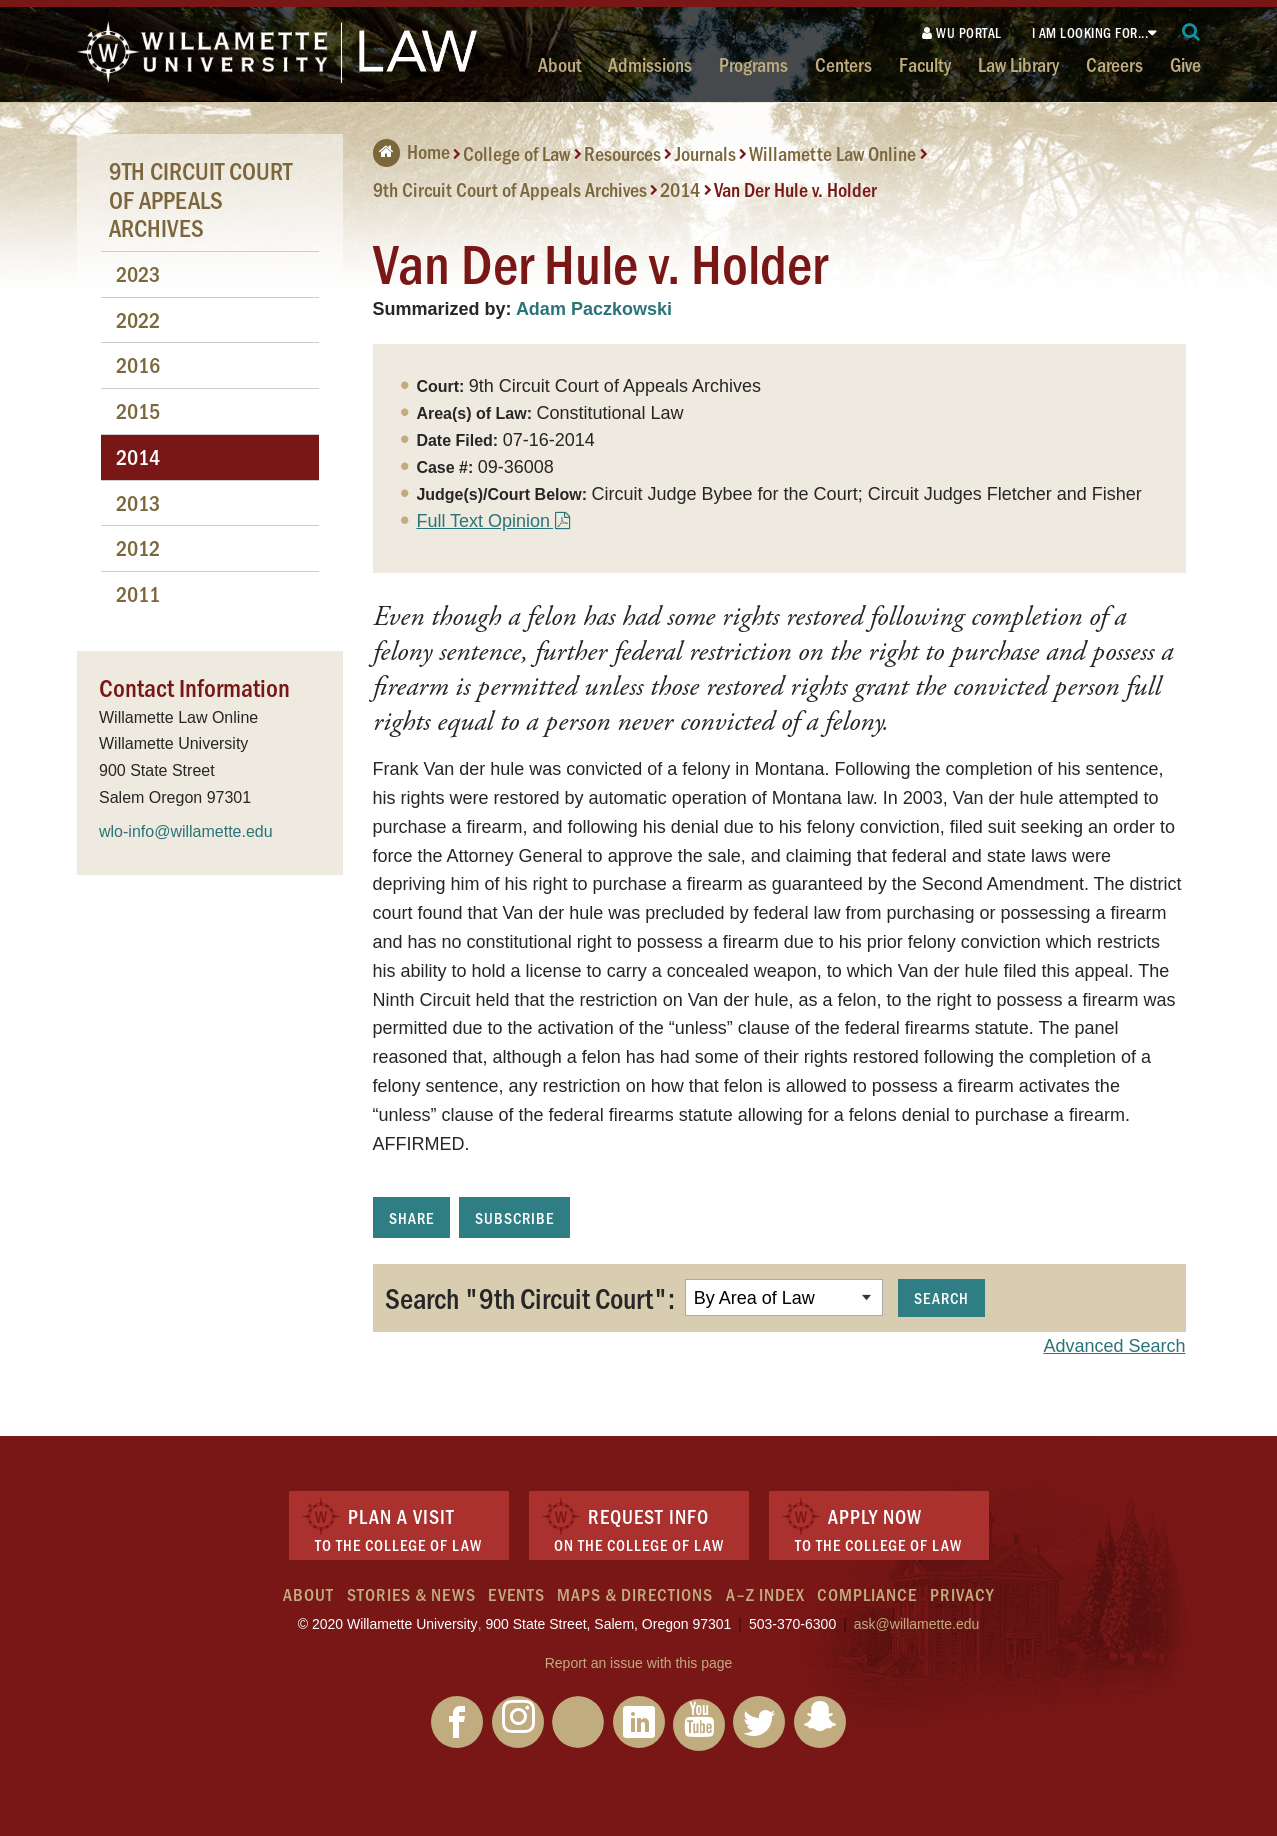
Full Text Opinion (483, 521)
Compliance (867, 1594)
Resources (622, 153)
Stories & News (411, 1594)
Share (411, 1217)
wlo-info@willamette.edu (186, 831)
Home (411, 151)
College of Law (516, 153)
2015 (138, 410)
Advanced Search (1114, 1346)
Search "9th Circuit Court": (530, 1297)
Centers (843, 64)
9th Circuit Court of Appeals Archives (510, 189)
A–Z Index (765, 1594)
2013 (138, 502)
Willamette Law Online (832, 153)
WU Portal (962, 32)
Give (1185, 64)
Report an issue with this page (639, 1663)
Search (941, 1297)
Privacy (962, 1594)
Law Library (1018, 64)
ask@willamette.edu (917, 1624)
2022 (138, 319)
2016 (138, 364)
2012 (138, 547)
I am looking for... (1090, 32)
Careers (1114, 64)
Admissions (650, 64)
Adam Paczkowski (594, 309)
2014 (680, 189)
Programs (753, 64)
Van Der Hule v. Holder (795, 189)
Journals (705, 153)
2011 (138, 593)
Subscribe (514, 1217)
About (559, 64)
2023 (138, 273)
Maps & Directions (635, 1594)
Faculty (925, 64)
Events (516, 1594)
